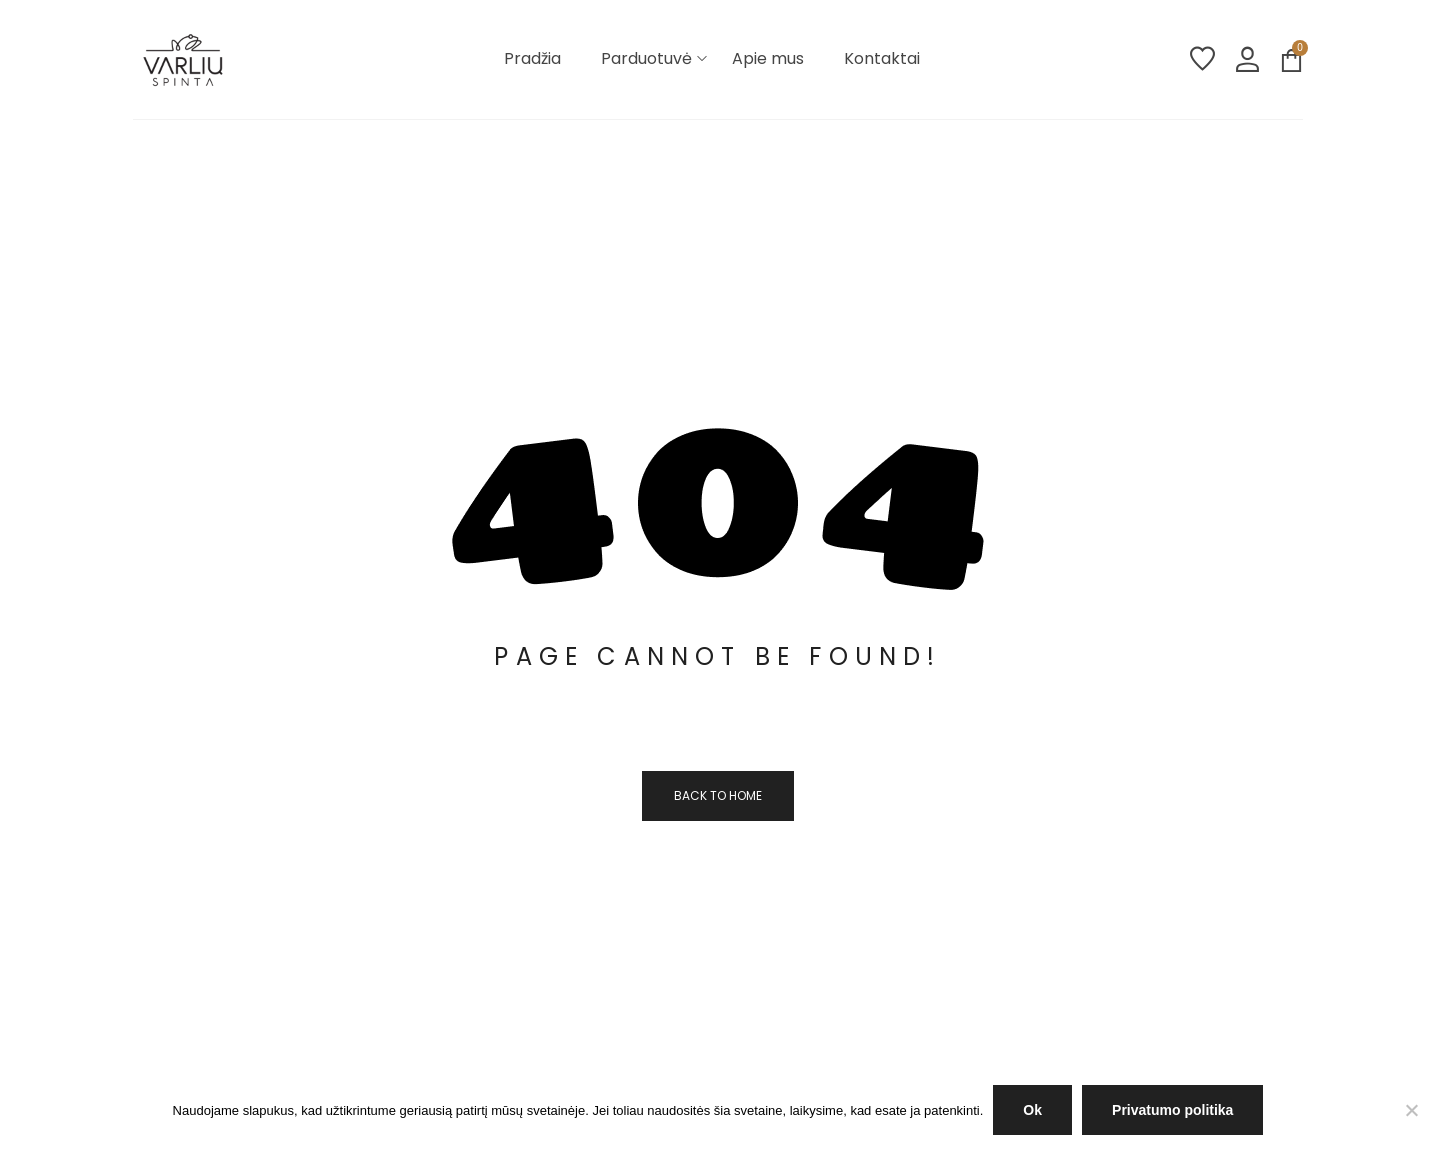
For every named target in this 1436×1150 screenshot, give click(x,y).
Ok (1032, 1110)
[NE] (1411, 1110)
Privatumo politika (1172, 1110)
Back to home (718, 795)
